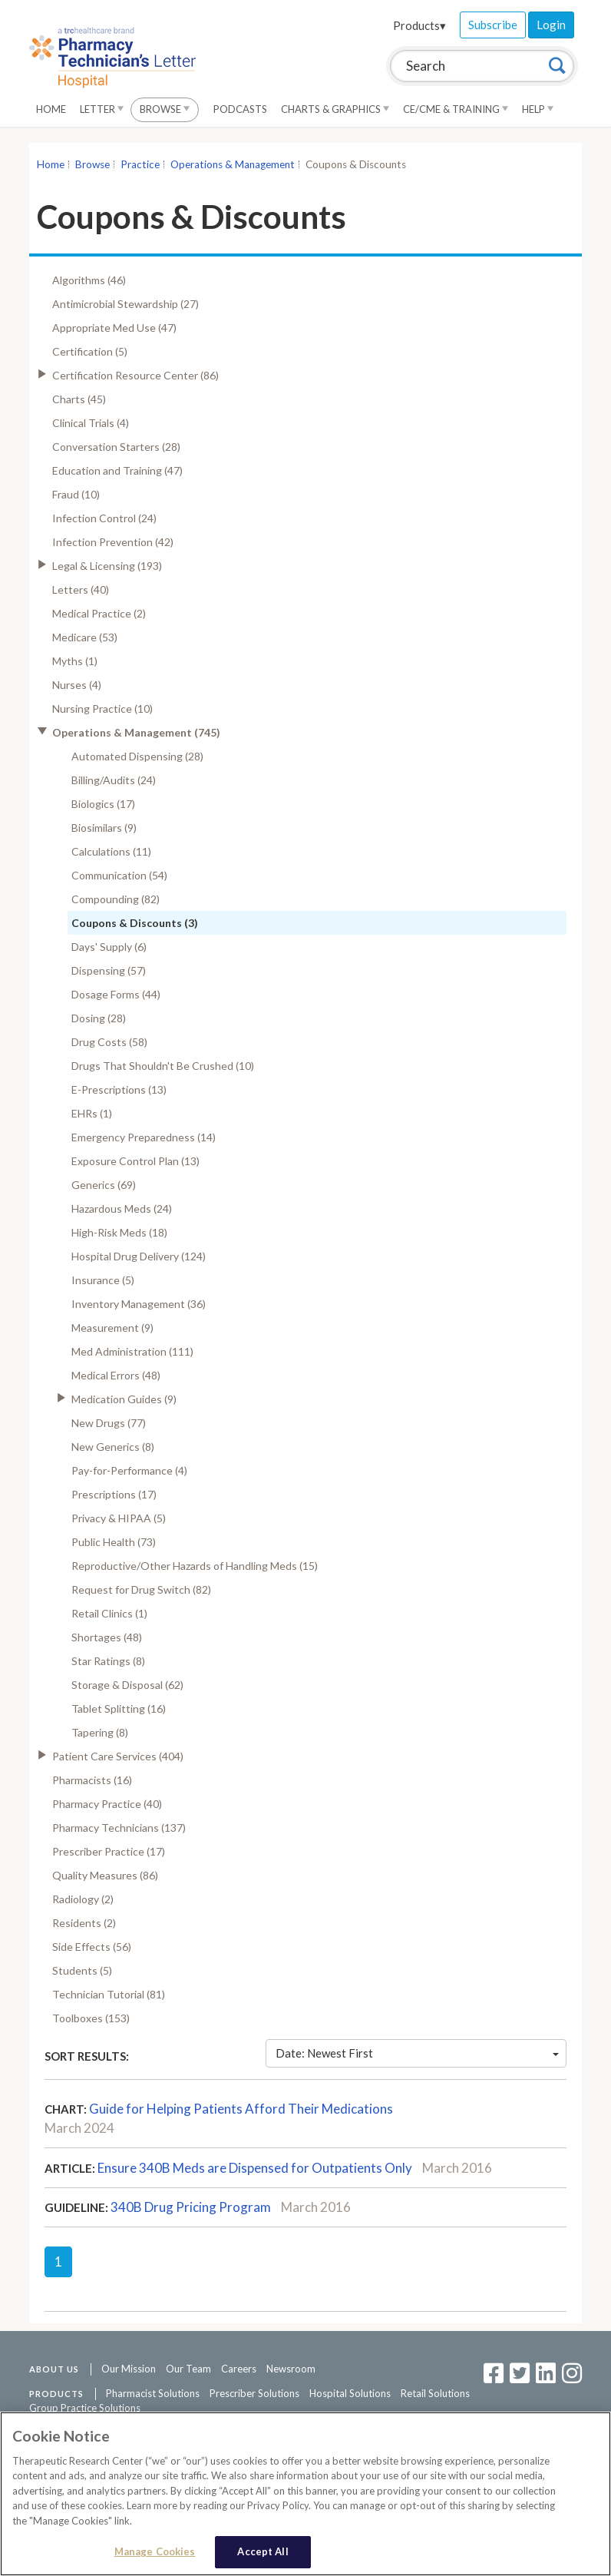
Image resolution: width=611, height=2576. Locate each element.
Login (551, 24)
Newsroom (290, 2368)
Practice (140, 164)
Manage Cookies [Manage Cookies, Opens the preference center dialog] (155, 2551)
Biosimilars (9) (104, 827)
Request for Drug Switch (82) (141, 1589)
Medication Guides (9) (124, 1399)
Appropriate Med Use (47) (114, 327)
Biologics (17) (103, 803)
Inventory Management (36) (138, 1303)
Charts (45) (79, 399)
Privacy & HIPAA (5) (118, 1518)
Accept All (262, 2551)
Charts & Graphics (335, 109)
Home (51, 109)
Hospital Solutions (350, 2393)
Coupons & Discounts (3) (134, 922)
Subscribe (492, 24)
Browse (165, 109)
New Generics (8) (112, 1446)
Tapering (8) (99, 1732)
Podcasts (240, 109)
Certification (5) (89, 351)
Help (537, 109)
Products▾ (419, 25)
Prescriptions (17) (114, 1494)
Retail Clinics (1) (109, 1613)
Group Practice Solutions (84, 2408)
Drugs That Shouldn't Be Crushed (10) (162, 1065)
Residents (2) (84, 1922)
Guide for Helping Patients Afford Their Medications (241, 2109)
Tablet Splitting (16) (118, 1708)
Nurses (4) (76, 684)
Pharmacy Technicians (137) (119, 1827)
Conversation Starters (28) (116, 446)
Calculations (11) (111, 851)
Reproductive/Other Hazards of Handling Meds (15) (194, 1565)
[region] (305, 2494)
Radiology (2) (83, 1899)
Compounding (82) (115, 899)
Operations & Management (232, 164)
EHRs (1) (91, 1113)
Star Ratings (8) (108, 1660)
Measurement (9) (112, 1327)
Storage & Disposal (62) (127, 1684)
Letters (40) (80, 589)
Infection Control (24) (104, 518)
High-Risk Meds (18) (119, 1232)
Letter (102, 109)
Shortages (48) (106, 1637)
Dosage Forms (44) (115, 994)
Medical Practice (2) (99, 613)
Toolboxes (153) (91, 2018)
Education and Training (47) (117, 470)
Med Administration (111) (132, 1351)
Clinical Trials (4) (90, 422)
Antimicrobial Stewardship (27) (125, 303)
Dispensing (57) (108, 970)
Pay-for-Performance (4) (129, 1470)
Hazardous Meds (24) (121, 1208)
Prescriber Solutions (254, 2393)
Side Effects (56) (91, 1946)
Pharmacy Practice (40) (107, 1803)
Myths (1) (74, 660)
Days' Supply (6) (109, 946)
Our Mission (128, 2368)
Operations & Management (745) (136, 732)
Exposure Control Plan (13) (135, 1160)
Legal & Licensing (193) (107, 565)
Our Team (188, 2368)
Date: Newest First (418, 2053)
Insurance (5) (102, 1279)
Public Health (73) (113, 1541)
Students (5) (82, 1970)
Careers (238, 2368)
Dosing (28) (98, 1018)
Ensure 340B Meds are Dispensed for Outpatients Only (254, 2168)
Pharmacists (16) (92, 1779)
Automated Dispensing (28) (137, 756)
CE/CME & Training (455, 109)
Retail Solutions (435, 2393)
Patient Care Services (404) (117, 1756)
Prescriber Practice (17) (108, 1851)
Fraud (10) (76, 494)
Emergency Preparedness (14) (143, 1137)
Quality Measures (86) (105, 1875)
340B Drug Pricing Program (191, 2207)
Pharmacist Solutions (153, 2393)
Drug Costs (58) (109, 1041)
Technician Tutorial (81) (108, 1994)
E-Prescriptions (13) (119, 1089)
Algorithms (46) (89, 279)
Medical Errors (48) (115, 1375)
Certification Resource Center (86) (135, 375)
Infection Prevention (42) (112, 541)
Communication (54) (119, 875)
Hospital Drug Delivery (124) (138, 1256)
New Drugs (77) (108, 1422)
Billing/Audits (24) (113, 779)
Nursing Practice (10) (102, 708)
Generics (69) (103, 1184)
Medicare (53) (84, 637)
